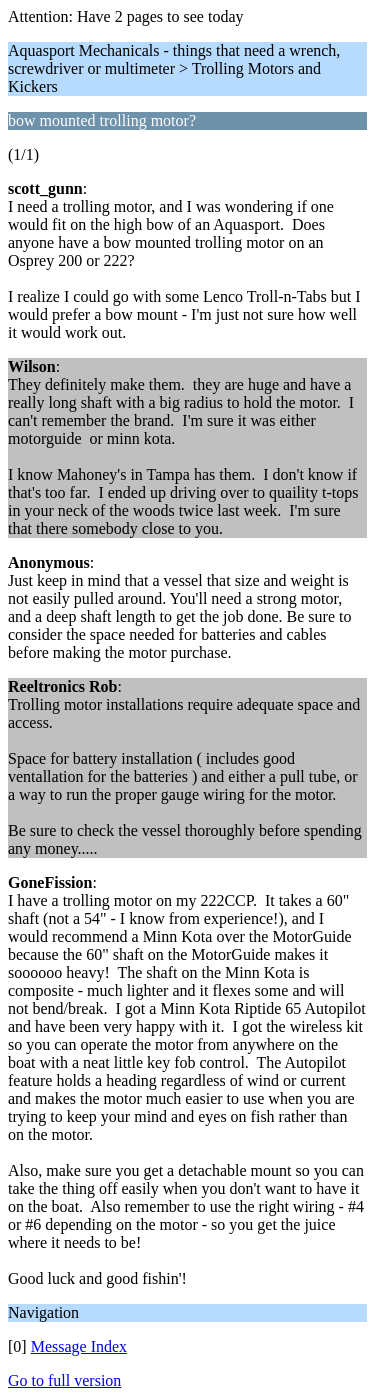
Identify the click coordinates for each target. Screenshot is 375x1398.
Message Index (79, 1346)
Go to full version (64, 1380)
